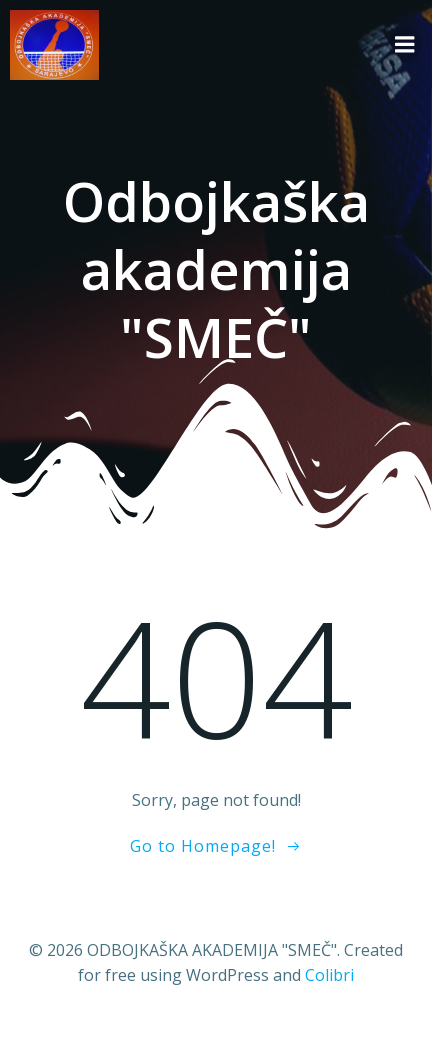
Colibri (329, 975)
